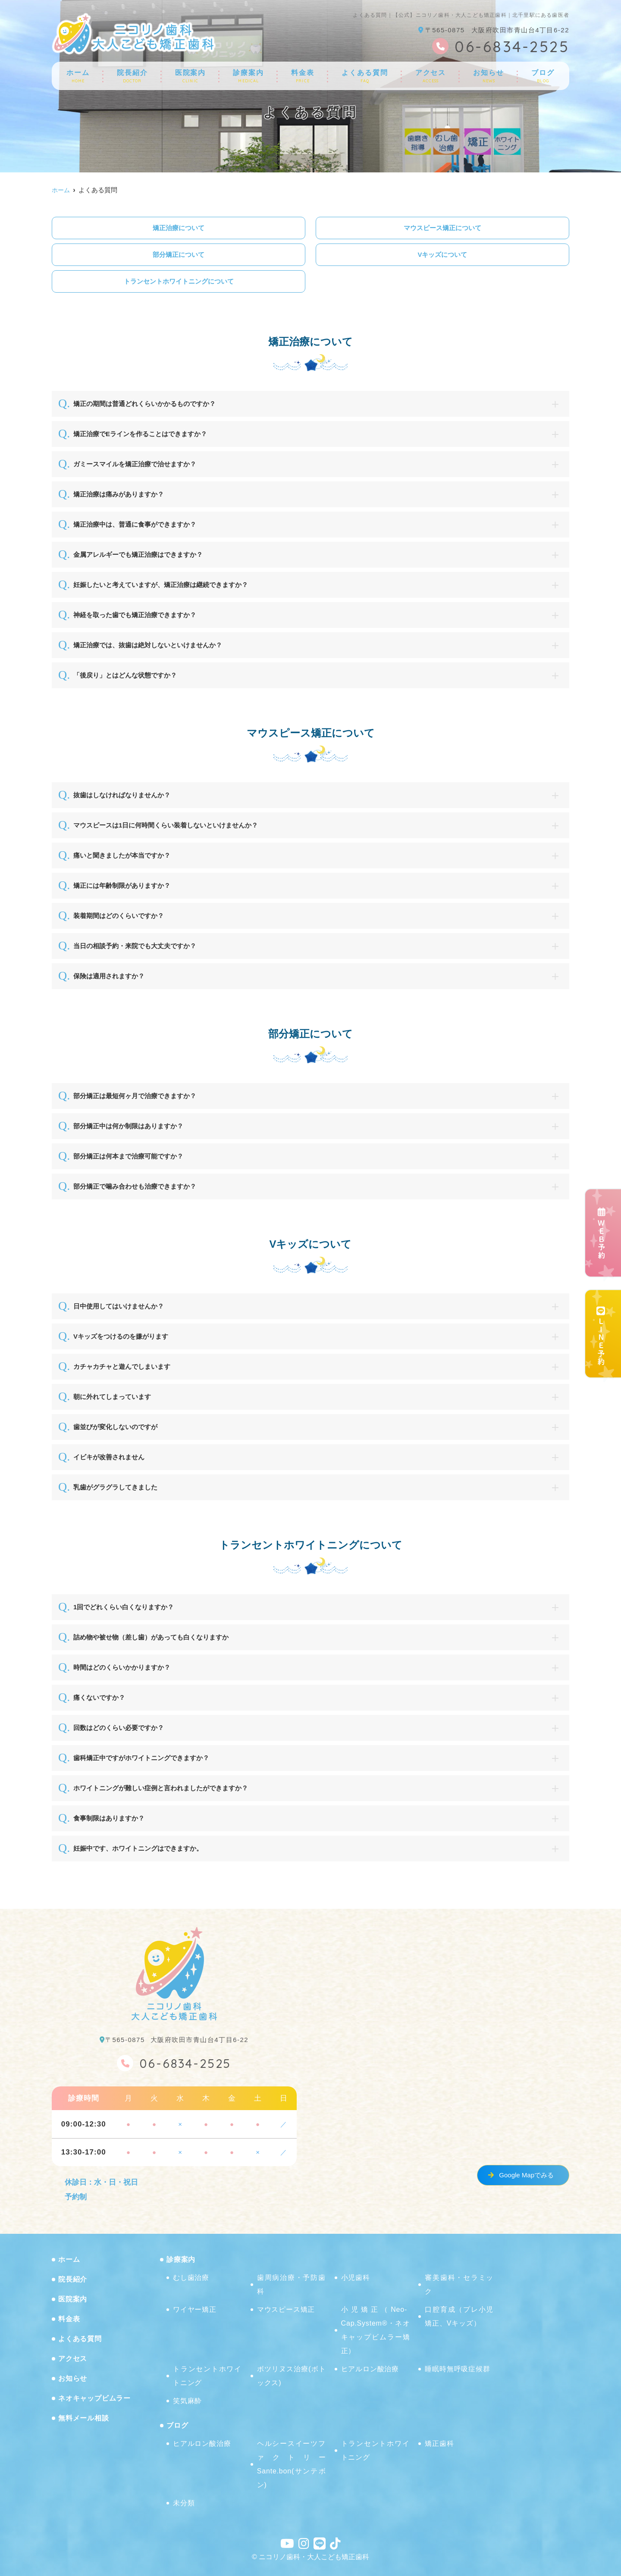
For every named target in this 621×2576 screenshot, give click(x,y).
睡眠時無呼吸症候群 (457, 2369)
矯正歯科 (439, 2443)
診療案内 (248, 76)
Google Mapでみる (526, 2175)
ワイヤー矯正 (194, 2309)
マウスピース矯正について (442, 227)
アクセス (430, 76)
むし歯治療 (191, 2277)
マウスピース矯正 (286, 2309)
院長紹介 (132, 76)
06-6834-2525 (174, 2062)
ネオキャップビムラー (94, 2398)
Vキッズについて (442, 254)
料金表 (302, 76)
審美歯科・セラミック (459, 2284)
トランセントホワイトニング (207, 2375)
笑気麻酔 (187, 2400)
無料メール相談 (83, 2418)
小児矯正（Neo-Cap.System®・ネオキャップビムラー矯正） (375, 2330)
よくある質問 (365, 76)
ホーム (78, 76)
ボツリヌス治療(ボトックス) (291, 2375)
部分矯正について (178, 254)
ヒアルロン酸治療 (370, 2369)
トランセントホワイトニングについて (179, 281)
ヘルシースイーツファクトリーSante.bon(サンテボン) (291, 2464)
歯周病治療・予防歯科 (291, 2284)
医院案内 (190, 76)
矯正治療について (178, 227)
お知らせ (488, 76)
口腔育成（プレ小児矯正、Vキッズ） (459, 2316)
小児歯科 (355, 2277)
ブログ (543, 76)
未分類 (183, 2503)
